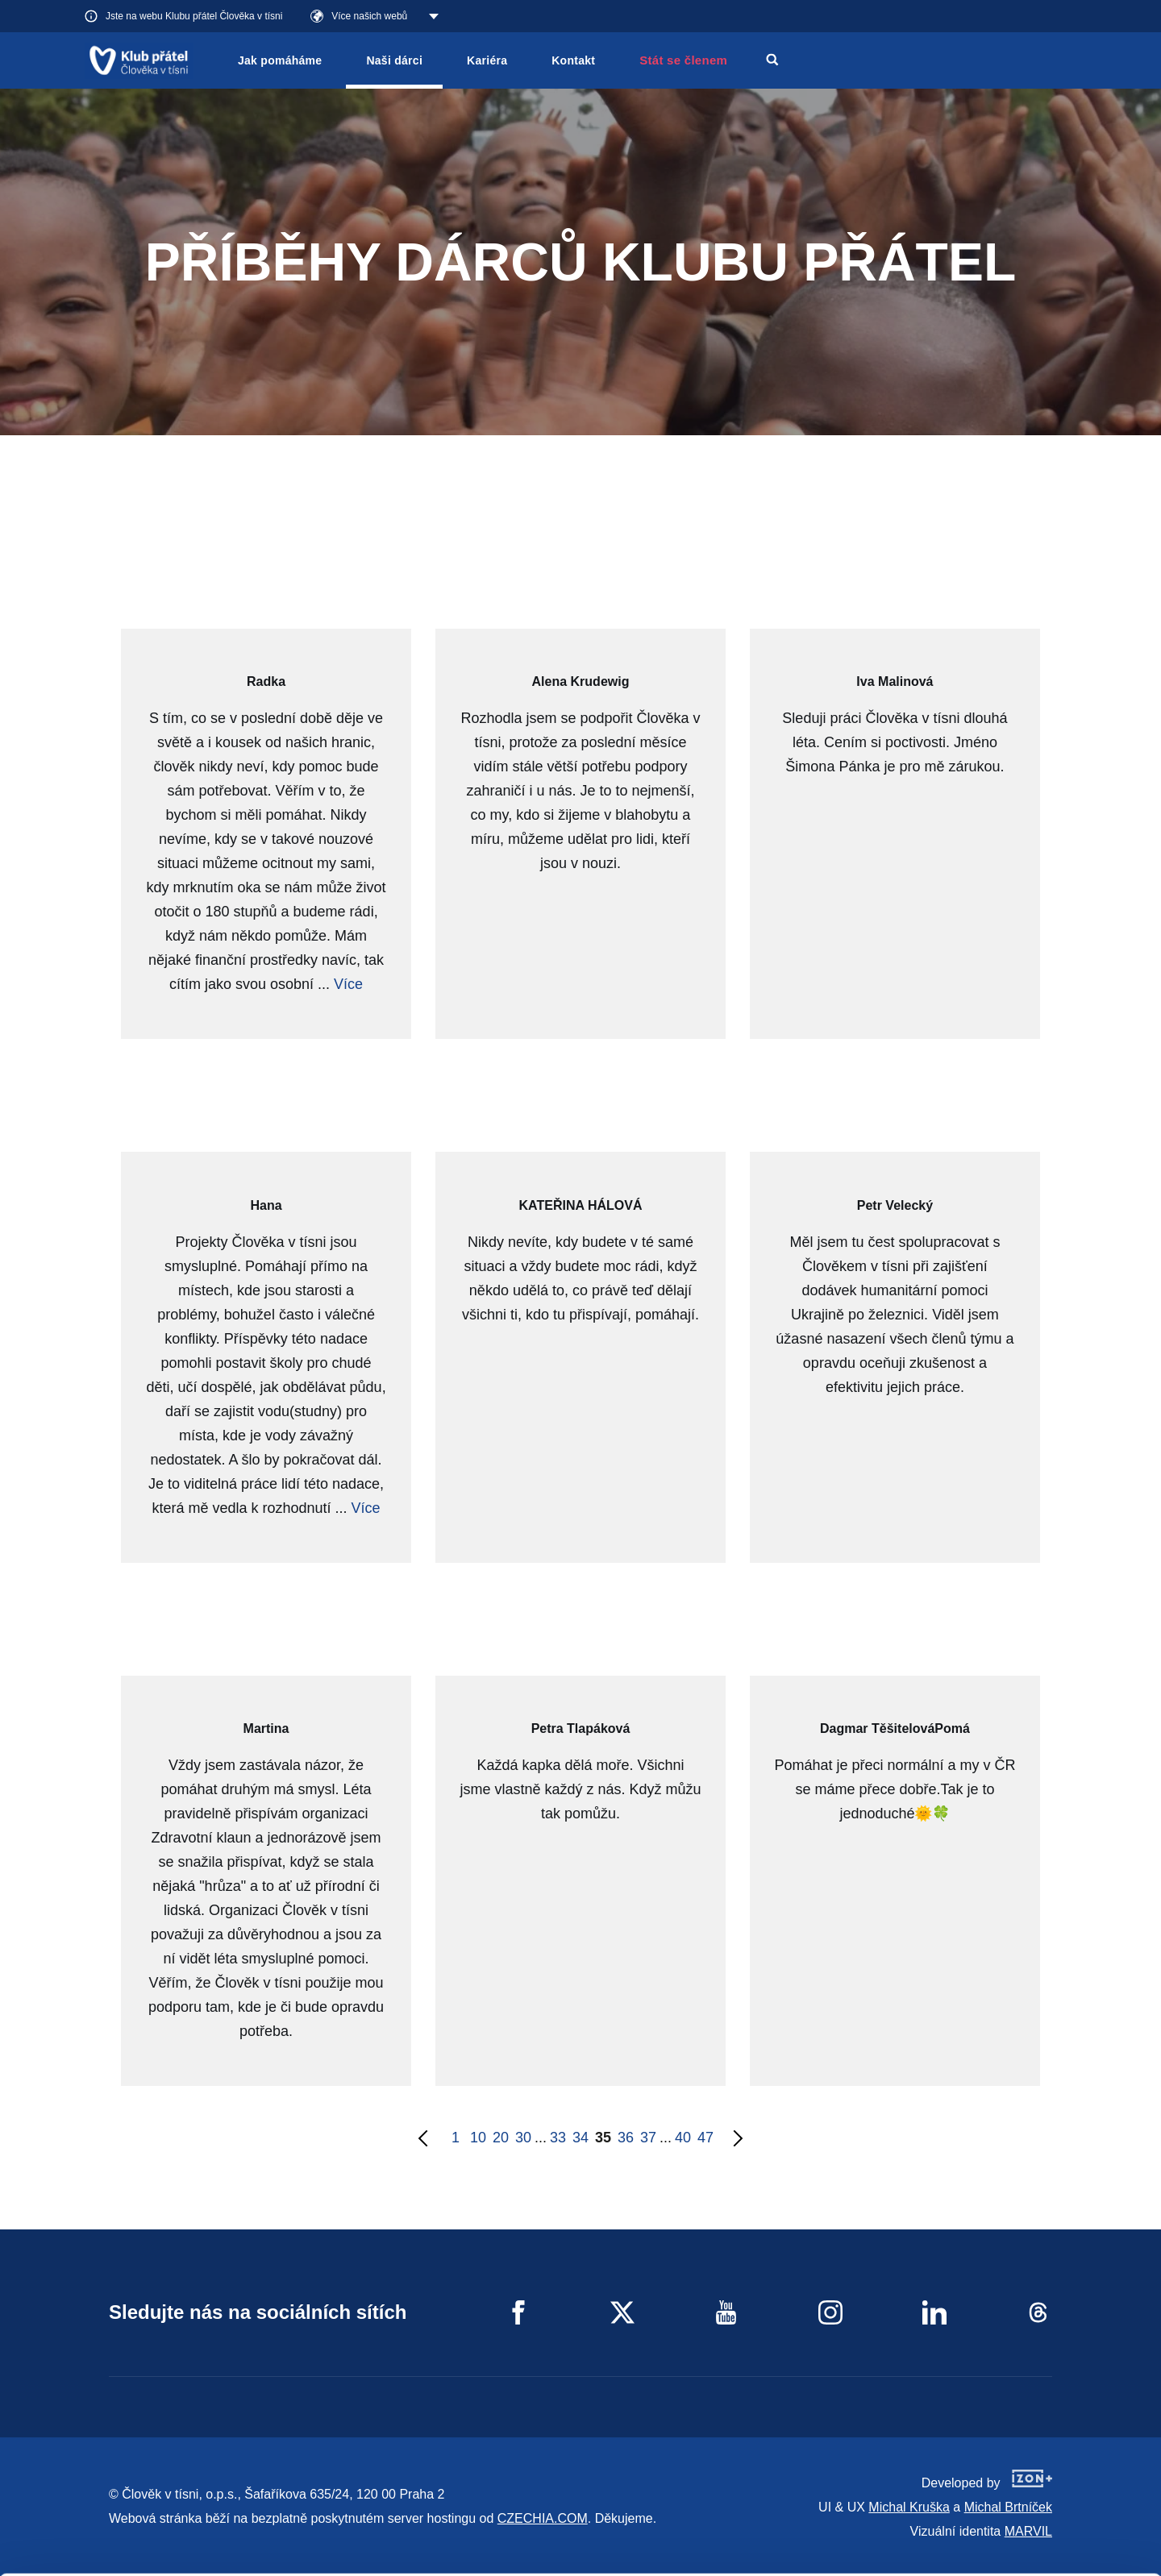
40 (683, 2137)
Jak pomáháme (280, 60)
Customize (1027, 2501)
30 (523, 2137)
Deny (1027, 2542)
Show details (248, 2555)
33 (558, 2137)
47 (705, 2137)
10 (478, 2137)
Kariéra (487, 60)
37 (648, 2137)
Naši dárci (394, 60)
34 (580, 2137)
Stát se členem (683, 60)
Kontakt (573, 60)
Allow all (1026, 2461)
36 (626, 2137)
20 (501, 2137)
